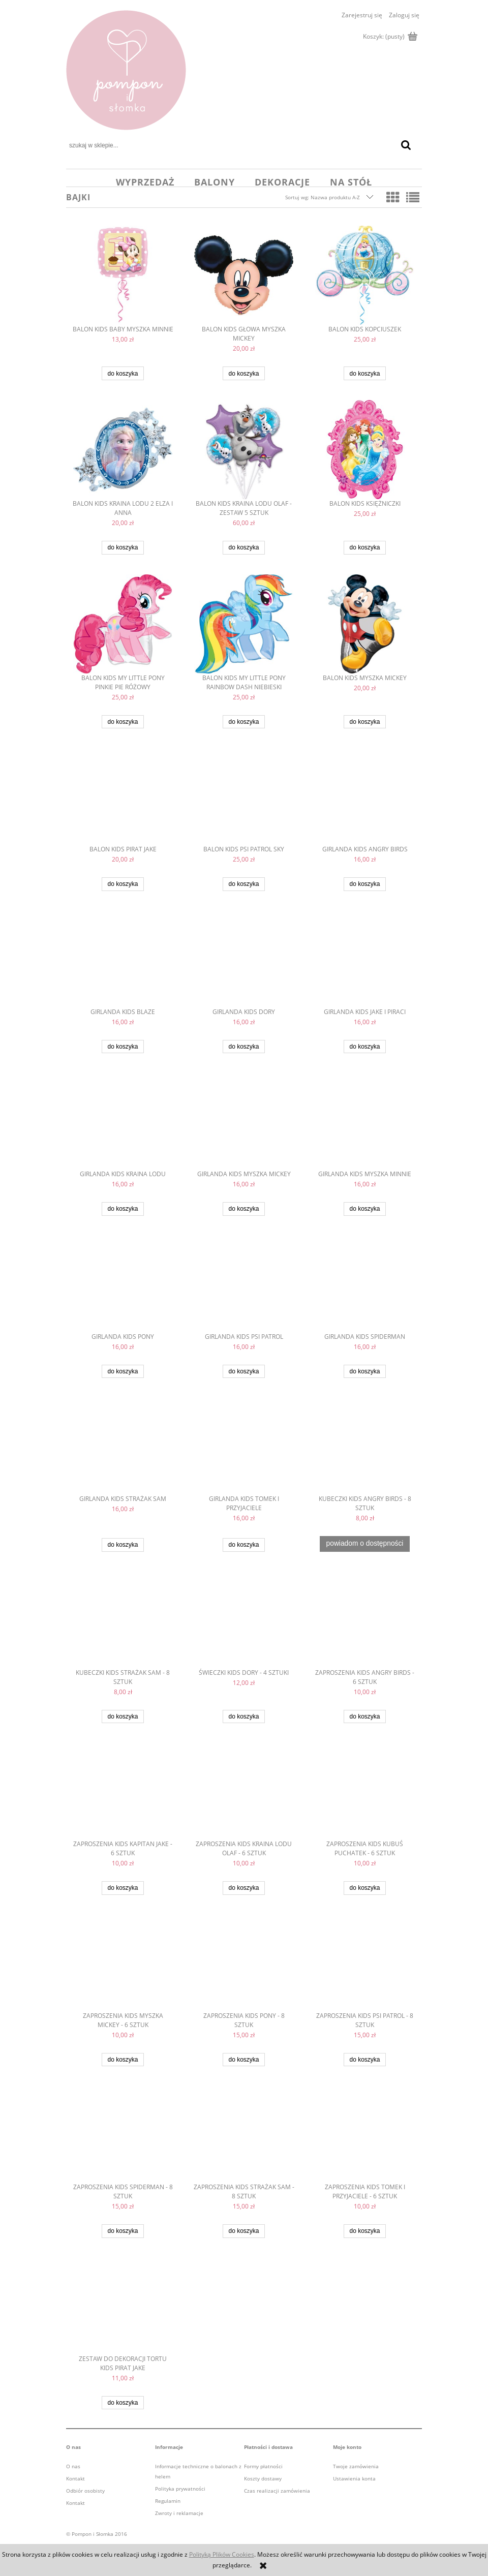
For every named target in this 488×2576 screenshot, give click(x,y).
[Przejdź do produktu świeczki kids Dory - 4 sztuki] (243, 1620)
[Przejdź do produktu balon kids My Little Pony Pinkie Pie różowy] (122, 623)
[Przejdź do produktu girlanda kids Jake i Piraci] (364, 959)
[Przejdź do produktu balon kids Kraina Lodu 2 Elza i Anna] (122, 449)
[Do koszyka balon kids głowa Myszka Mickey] (243, 373)
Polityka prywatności (180, 2488)
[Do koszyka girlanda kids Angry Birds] (364, 884)
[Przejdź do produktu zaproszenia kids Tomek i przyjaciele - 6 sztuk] (364, 2134)
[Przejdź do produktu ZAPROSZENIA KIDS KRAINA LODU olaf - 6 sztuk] (243, 1791)
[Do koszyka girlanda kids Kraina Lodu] (122, 1209)
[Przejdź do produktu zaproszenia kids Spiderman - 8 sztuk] (122, 2134)
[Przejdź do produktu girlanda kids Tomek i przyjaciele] (243, 1446)
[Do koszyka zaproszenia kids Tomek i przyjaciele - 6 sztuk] (364, 2231)
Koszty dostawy (263, 2478)
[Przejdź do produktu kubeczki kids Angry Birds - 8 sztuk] (364, 1446)
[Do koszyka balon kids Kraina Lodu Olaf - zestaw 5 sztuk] (243, 548)
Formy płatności (263, 2466)
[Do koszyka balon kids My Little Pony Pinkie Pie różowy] (122, 722)
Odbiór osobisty (85, 2490)
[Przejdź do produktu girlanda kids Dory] (243, 959)
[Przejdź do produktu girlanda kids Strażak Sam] (122, 1446)
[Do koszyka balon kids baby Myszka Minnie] (122, 373)
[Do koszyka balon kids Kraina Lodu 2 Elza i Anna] (122, 548)
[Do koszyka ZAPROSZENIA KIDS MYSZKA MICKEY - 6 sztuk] (122, 2060)
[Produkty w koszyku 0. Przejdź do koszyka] (389, 36)
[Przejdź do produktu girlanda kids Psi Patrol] (243, 1284)
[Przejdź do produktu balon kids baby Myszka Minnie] (122, 275)
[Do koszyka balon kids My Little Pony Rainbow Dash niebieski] (243, 722)
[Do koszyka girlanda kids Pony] (122, 1371)
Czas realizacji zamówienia (277, 2490)
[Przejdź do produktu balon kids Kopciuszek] (364, 275)
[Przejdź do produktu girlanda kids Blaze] (122, 959)
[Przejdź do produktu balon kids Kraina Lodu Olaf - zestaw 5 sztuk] (243, 449)
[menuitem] (145, 182)
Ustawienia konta (354, 2478)
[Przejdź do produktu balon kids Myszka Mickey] (364, 623)
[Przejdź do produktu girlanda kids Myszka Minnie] (364, 1121)
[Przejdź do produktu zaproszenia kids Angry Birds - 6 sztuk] (364, 1620)
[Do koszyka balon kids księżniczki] (364, 548)
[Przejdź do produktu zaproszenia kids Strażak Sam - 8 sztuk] (243, 2134)
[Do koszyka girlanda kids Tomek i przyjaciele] (243, 1545)
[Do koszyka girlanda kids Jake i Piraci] (364, 1047)
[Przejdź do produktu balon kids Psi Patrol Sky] (243, 796)
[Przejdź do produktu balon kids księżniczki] (364, 449)
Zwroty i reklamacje (179, 2513)
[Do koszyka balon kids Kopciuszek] (364, 373)
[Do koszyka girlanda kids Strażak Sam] (122, 1545)
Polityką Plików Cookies (221, 2554)
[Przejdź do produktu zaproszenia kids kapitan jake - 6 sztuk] (122, 1791)
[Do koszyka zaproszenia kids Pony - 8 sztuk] (243, 2060)
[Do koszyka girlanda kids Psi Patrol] (243, 1371)
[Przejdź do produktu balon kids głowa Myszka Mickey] (243, 275)
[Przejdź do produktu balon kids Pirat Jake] (122, 796)
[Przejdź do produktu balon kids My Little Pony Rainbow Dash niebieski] (243, 623)
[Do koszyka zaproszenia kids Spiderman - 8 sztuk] (122, 2231)
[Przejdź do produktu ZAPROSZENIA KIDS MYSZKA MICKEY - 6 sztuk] (122, 1963)
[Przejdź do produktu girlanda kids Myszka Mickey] (243, 1121)
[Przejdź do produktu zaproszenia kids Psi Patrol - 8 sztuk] (364, 1963)
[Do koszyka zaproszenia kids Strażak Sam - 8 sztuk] (243, 2231)
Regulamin (167, 2500)
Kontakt (75, 2478)
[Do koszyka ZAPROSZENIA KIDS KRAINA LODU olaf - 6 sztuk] (243, 1888)
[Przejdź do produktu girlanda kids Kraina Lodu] (122, 1121)
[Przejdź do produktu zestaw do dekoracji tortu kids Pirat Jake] (122, 2306)
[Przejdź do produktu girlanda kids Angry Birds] (364, 796)
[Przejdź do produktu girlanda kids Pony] (122, 1284)
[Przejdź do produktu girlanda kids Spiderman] (364, 1284)
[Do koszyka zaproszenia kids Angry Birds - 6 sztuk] (364, 1717)
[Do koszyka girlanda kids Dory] (243, 1047)
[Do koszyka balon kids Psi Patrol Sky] (243, 884)
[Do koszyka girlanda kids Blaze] (122, 1047)
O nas (73, 2466)
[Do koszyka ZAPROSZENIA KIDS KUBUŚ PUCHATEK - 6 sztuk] (364, 1888)
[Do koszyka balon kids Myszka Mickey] (364, 722)
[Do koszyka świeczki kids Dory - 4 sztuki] (243, 1717)
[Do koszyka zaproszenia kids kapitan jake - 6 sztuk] (122, 1888)
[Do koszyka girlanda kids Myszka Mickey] (243, 1209)
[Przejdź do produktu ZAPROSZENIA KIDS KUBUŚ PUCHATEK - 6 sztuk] (364, 1791)
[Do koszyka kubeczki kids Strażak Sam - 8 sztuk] (122, 1717)
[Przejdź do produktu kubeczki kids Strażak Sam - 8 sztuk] (122, 1620)
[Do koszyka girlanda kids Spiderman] (364, 1371)
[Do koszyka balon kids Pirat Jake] (122, 884)
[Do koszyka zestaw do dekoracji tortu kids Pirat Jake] (122, 2403)
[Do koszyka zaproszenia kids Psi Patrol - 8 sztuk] (364, 2060)
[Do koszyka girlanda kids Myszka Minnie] (364, 1209)
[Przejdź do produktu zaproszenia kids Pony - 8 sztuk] (243, 1963)
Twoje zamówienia (356, 2466)
